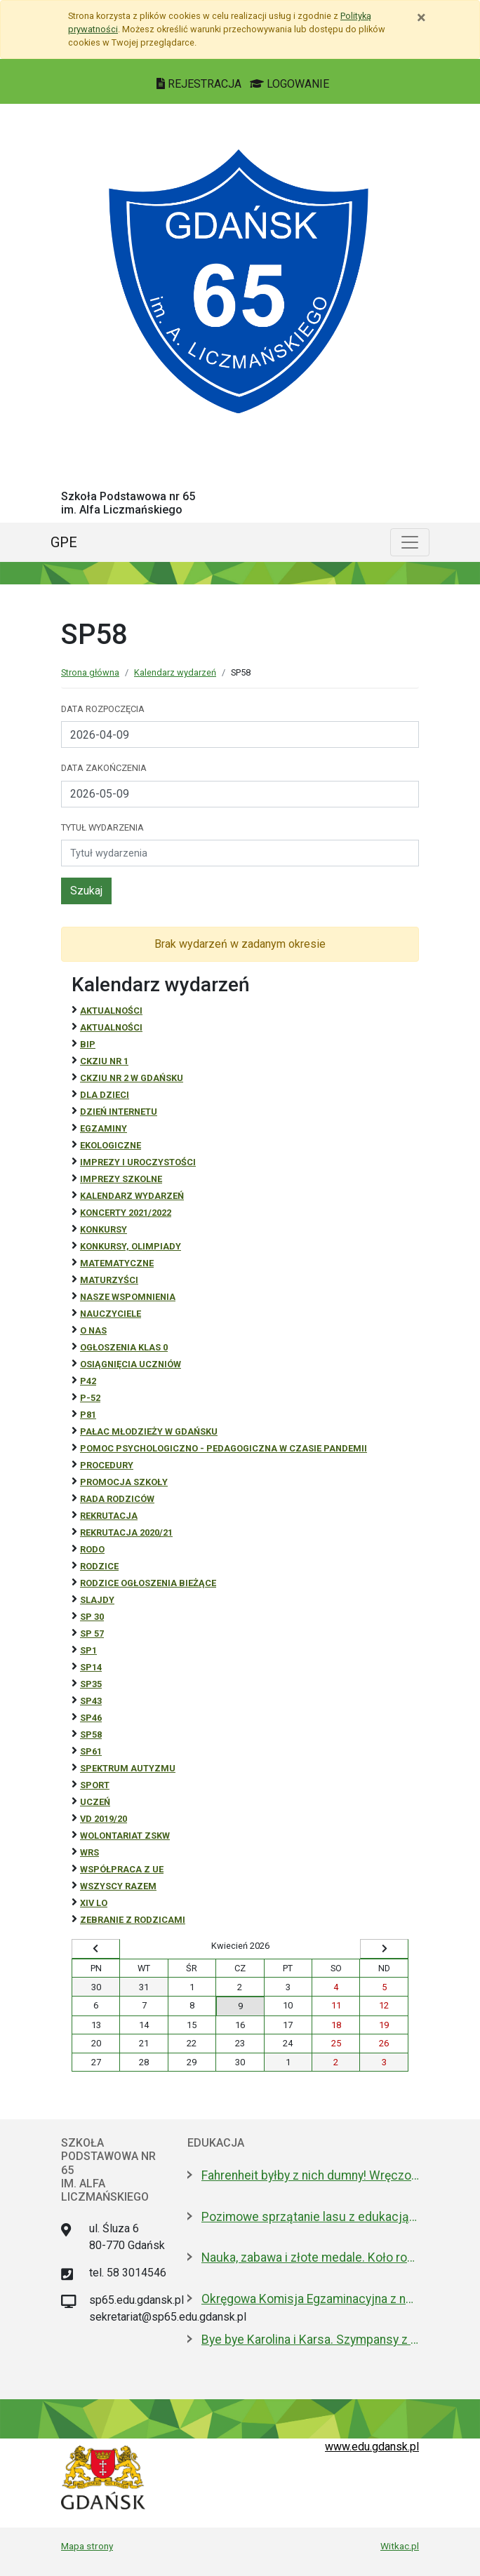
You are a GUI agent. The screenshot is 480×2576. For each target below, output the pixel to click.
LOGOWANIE (289, 83)
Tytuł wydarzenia (102, 827)
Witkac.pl (399, 2545)
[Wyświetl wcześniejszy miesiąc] (96, 1949)
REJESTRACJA (200, 83)
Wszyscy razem (118, 1886)
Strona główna (90, 672)
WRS (89, 1852)
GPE (64, 542)
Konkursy (103, 1229)
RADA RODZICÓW (117, 1499)
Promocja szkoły (124, 1482)
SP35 (91, 1684)
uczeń (95, 1802)
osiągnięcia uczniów (130, 1364)
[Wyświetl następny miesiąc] (384, 1949)
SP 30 (92, 1616)
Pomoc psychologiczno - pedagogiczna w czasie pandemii (223, 1448)
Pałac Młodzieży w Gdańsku (149, 1431)
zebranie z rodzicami (132, 1919)
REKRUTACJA (109, 1515)
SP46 (91, 1717)
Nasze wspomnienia (127, 1297)
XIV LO (93, 1903)
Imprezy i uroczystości (138, 1162)
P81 (88, 1414)
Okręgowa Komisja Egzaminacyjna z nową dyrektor (310, 2299)
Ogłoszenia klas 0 (124, 1347)
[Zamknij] (421, 17)
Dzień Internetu (118, 1111)
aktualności (111, 1027)
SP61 (91, 1751)
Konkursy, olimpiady (130, 1246)
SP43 (91, 1701)
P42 (88, 1381)
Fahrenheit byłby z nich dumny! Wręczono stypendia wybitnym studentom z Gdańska (310, 2175)
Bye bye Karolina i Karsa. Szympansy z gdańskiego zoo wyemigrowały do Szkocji (310, 2340)
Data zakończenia (104, 768)
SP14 (91, 1667)
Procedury (106, 1465)
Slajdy (97, 1600)
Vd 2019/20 (103, 1818)
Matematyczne (117, 1263)
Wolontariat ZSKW (125, 1835)
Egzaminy (103, 1128)
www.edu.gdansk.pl (372, 2446)
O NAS (93, 1330)
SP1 (88, 1650)
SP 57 (92, 1633)
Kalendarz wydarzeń (175, 672)
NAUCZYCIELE (110, 1313)
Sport (94, 1785)
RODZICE (99, 1566)
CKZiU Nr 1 (104, 1061)
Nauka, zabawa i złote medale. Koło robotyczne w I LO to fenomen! (310, 2257)
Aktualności (111, 1010)
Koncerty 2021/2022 (125, 1212)
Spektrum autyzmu (127, 1768)
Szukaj (86, 890)
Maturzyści (109, 1280)
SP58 (91, 1734)
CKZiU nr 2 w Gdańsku (131, 1078)
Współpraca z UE (122, 1869)
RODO (92, 1549)
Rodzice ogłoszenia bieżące (148, 1583)
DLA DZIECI (104, 1094)
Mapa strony (87, 2545)
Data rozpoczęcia (103, 709)
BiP (87, 1044)
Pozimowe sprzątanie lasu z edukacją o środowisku (310, 2217)
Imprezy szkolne (121, 1179)
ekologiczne (110, 1145)
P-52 (90, 1398)
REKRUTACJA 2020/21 (126, 1532)
